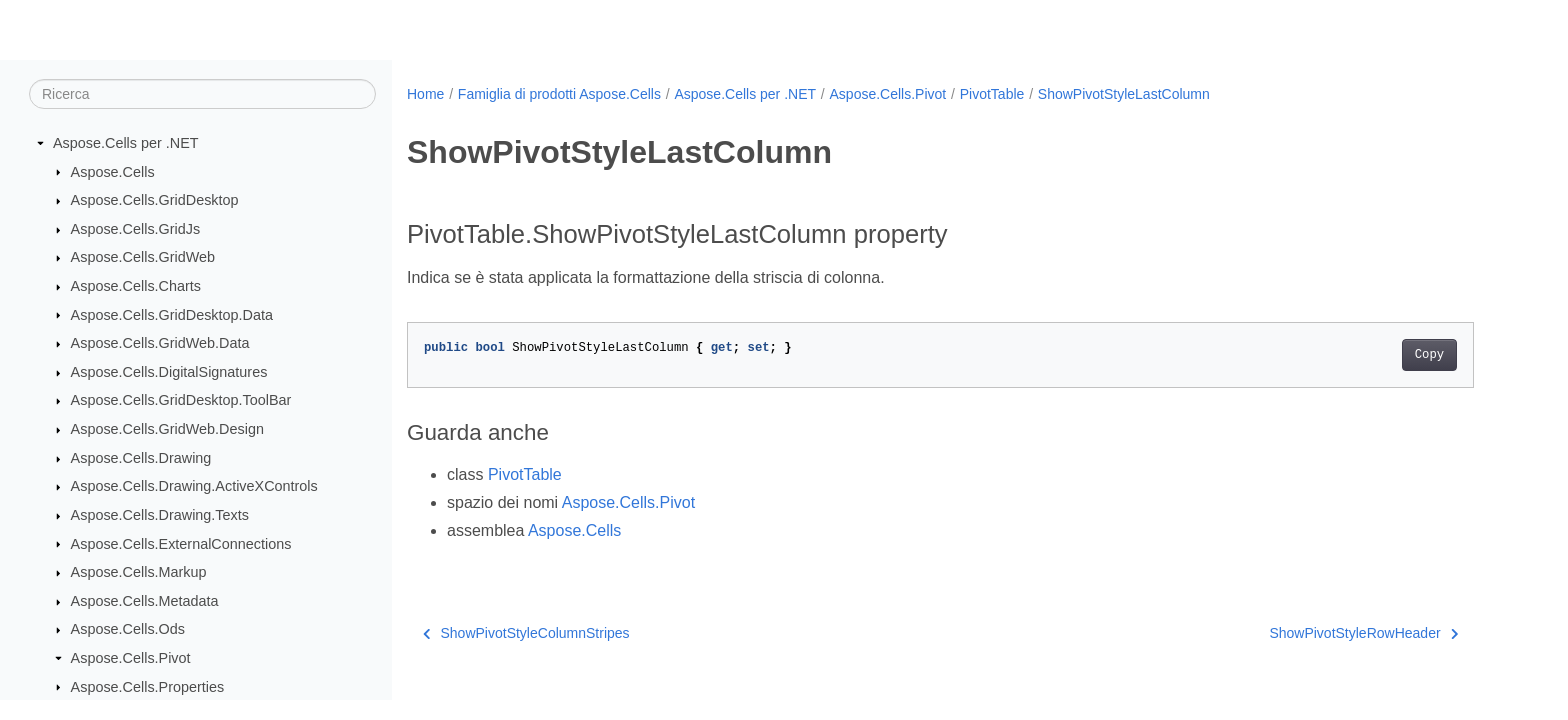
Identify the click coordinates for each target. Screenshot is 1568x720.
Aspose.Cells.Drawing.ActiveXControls (194, 486)
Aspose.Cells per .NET (126, 143)
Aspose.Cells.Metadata (145, 601)
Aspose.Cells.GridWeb (143, 257)
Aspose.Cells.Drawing (141, 458)
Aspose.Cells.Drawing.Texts (160, 515)
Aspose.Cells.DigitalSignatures (169, 372)
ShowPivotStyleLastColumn (1124, 94)
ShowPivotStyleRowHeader (1363, 633)
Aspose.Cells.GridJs (136, 229)
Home (425, 94)
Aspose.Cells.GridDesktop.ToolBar (181, 400)
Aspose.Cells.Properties (148, 687)
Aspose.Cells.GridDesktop (155, 200)
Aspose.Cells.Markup (139, 572)
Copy (1429, 355)
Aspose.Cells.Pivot (131, 658)
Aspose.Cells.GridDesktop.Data (172, 315)
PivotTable (992, 94)
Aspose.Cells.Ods (128, 629)
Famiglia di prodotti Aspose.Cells (559, 94)
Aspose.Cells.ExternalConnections (181, 544)
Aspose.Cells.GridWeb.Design (167, 429)
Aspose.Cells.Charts (136, 286)
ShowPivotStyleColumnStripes (526, 633)
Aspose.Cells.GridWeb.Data (160, 343)
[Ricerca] (202, 94)
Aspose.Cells (113, 172)
